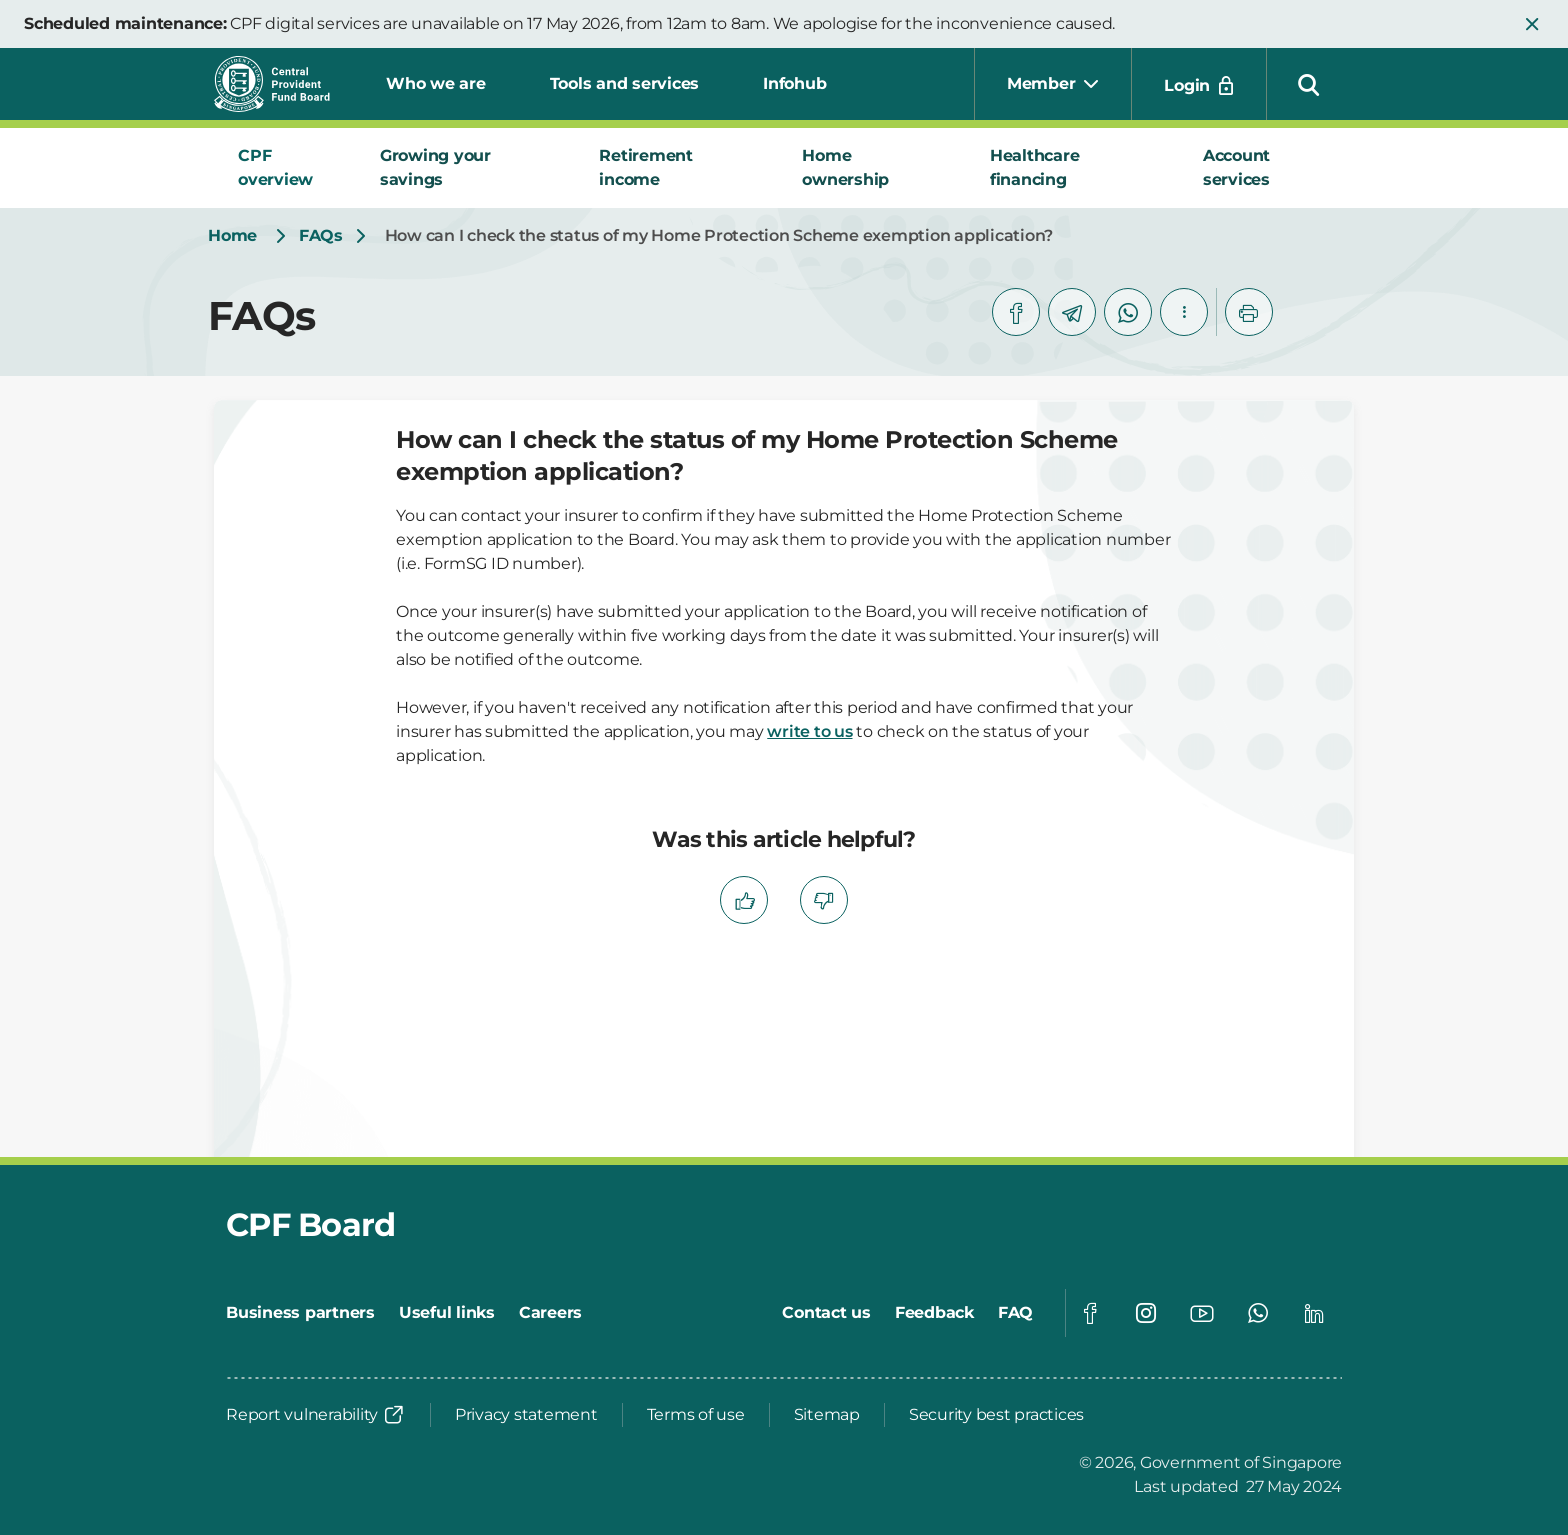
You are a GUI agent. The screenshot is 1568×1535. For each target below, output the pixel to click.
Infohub (794, 83)
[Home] (232, 236)
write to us (809, 731)
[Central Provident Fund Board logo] (284, 84)
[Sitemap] (827, 1415)
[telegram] (1072, 312)
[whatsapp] (1128, 312)
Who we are (436, 83)
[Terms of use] (696, 1415)
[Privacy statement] (526, 1415)
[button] (1532, 24)
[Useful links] (447, 1313)
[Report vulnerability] (316, 1415)
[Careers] (550, 1313)
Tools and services (625, 83)
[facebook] (1016, 312)
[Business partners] (300, 1313)
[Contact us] (826, 1313)
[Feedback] (934, 1313)
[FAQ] (1015, 1313)
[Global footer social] (1090, 1313)
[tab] (285, 168)
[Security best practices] (996, 1415)
